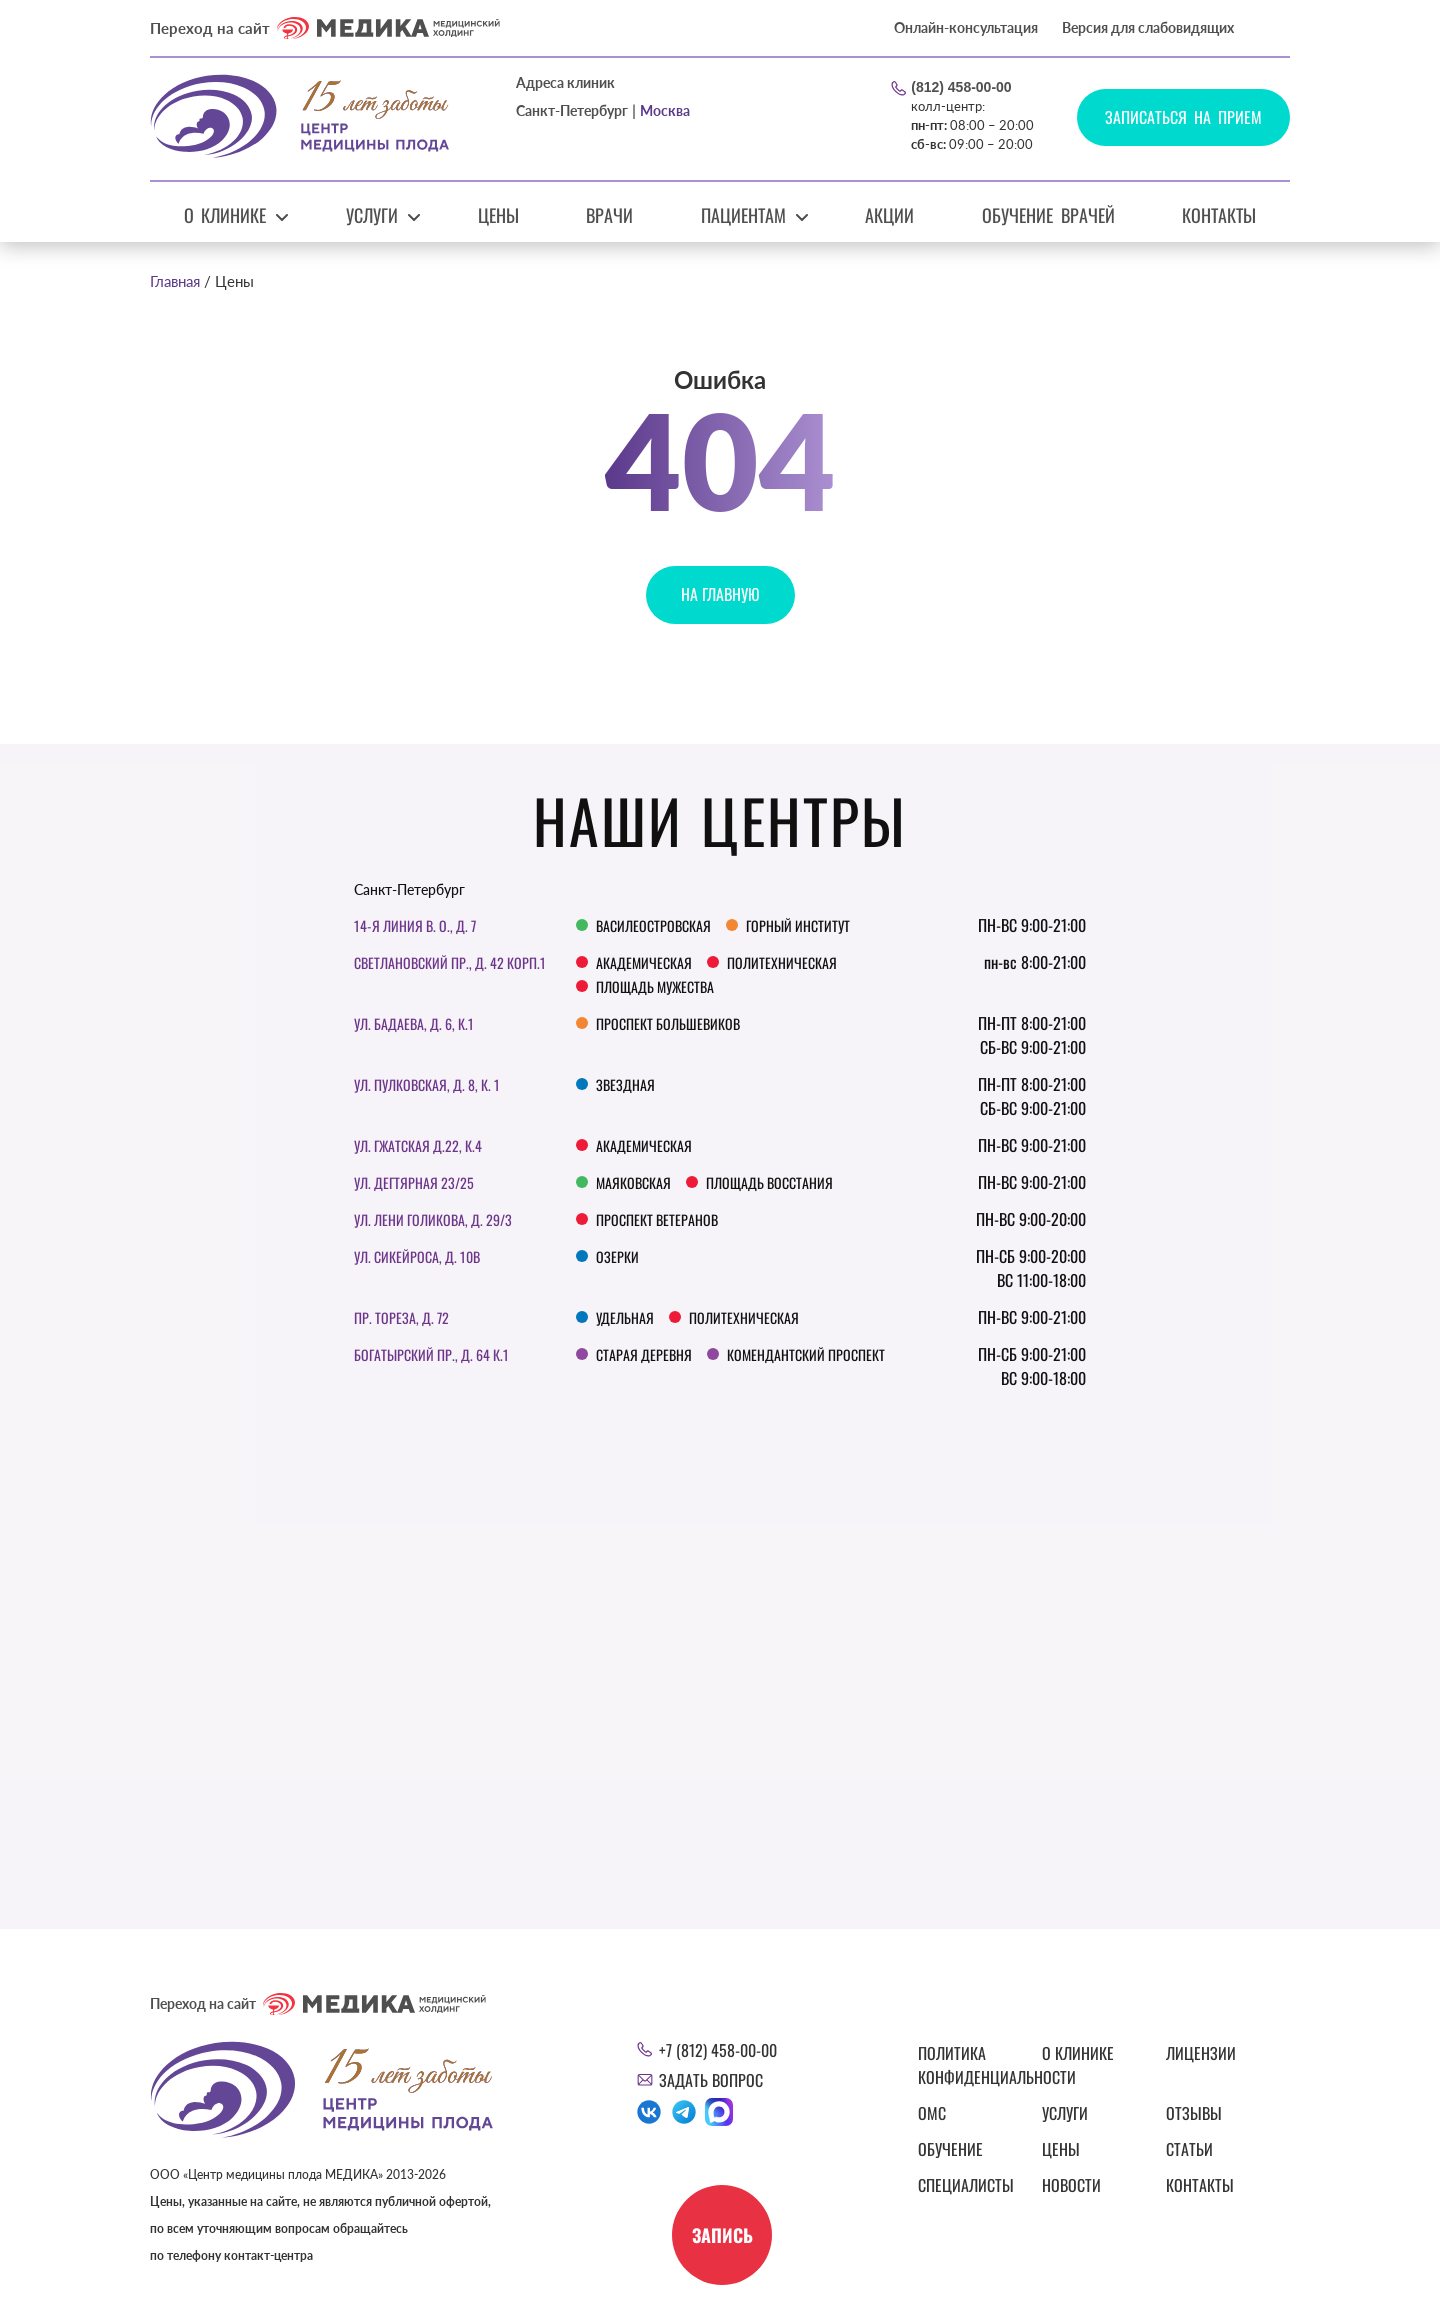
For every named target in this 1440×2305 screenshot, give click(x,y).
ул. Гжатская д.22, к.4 (418, 1145)
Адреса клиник (565, 83)
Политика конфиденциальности (968, 2065)
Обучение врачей (1048, 215)
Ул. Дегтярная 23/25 (414, 1182)
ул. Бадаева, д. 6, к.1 (414, 1023)
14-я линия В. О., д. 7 (415, 925)
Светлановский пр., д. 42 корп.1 (450, 962)
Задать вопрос (711, 2080)
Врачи (609, 215)
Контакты (1219, 215)
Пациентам (743, 215)
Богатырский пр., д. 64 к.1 (431, 1354)
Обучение (950, 2149)
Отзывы (1194, 2113)
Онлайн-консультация (966, 27)
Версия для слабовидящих (1148, 27)
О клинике (225, 215)
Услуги (372, 215)
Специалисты (966, 2185)
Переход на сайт (325, 28)
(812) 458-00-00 (961, 87)
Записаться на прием (1183, 117)
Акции (889, 215)
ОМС (932, 2113)
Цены (498, 215)
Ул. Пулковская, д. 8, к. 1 (427, 1084)
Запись (722, 2235)
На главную (720, 594)
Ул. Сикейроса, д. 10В (417, 1256)
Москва (665, 110)
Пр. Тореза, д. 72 (401, 1317)
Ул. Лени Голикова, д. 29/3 (433, 1219)
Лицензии (1201, 2053)
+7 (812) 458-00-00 (718, 2050)
